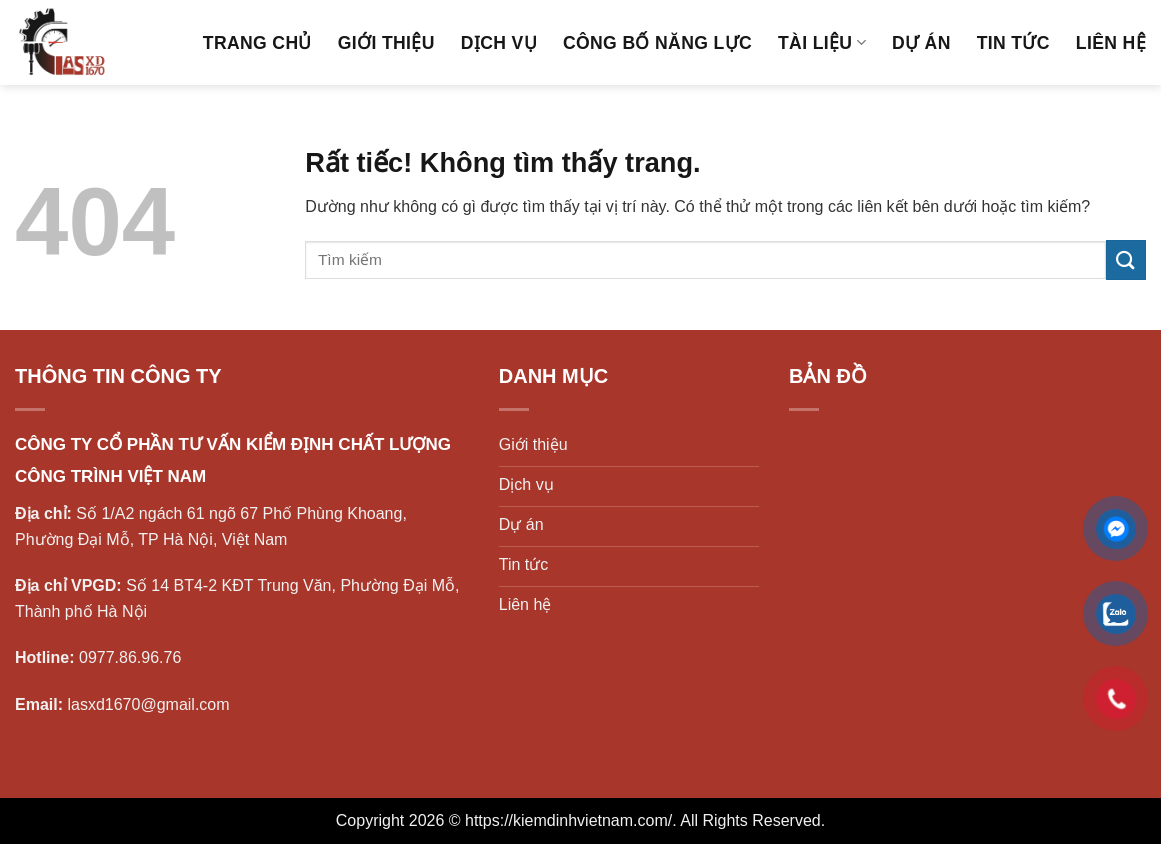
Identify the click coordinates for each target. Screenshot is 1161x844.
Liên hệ (1111, 43)
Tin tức (1013, 43)
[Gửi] (1126, 259)
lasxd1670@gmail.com (148, 704)
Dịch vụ (499, 43)
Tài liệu (822, 43)
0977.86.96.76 (130, 657)
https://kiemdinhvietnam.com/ (568, 820)
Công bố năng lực (657, 43)
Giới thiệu (386, 43)
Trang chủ (257, 43)
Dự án (921, 43)
